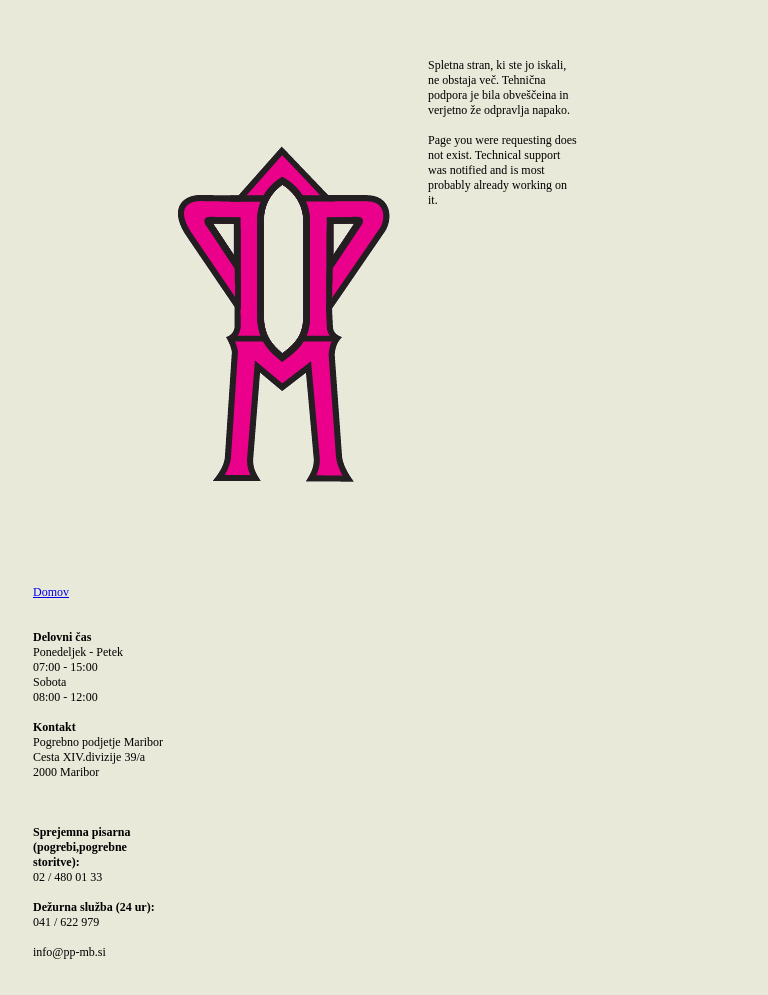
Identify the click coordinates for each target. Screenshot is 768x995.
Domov (51, 592)
